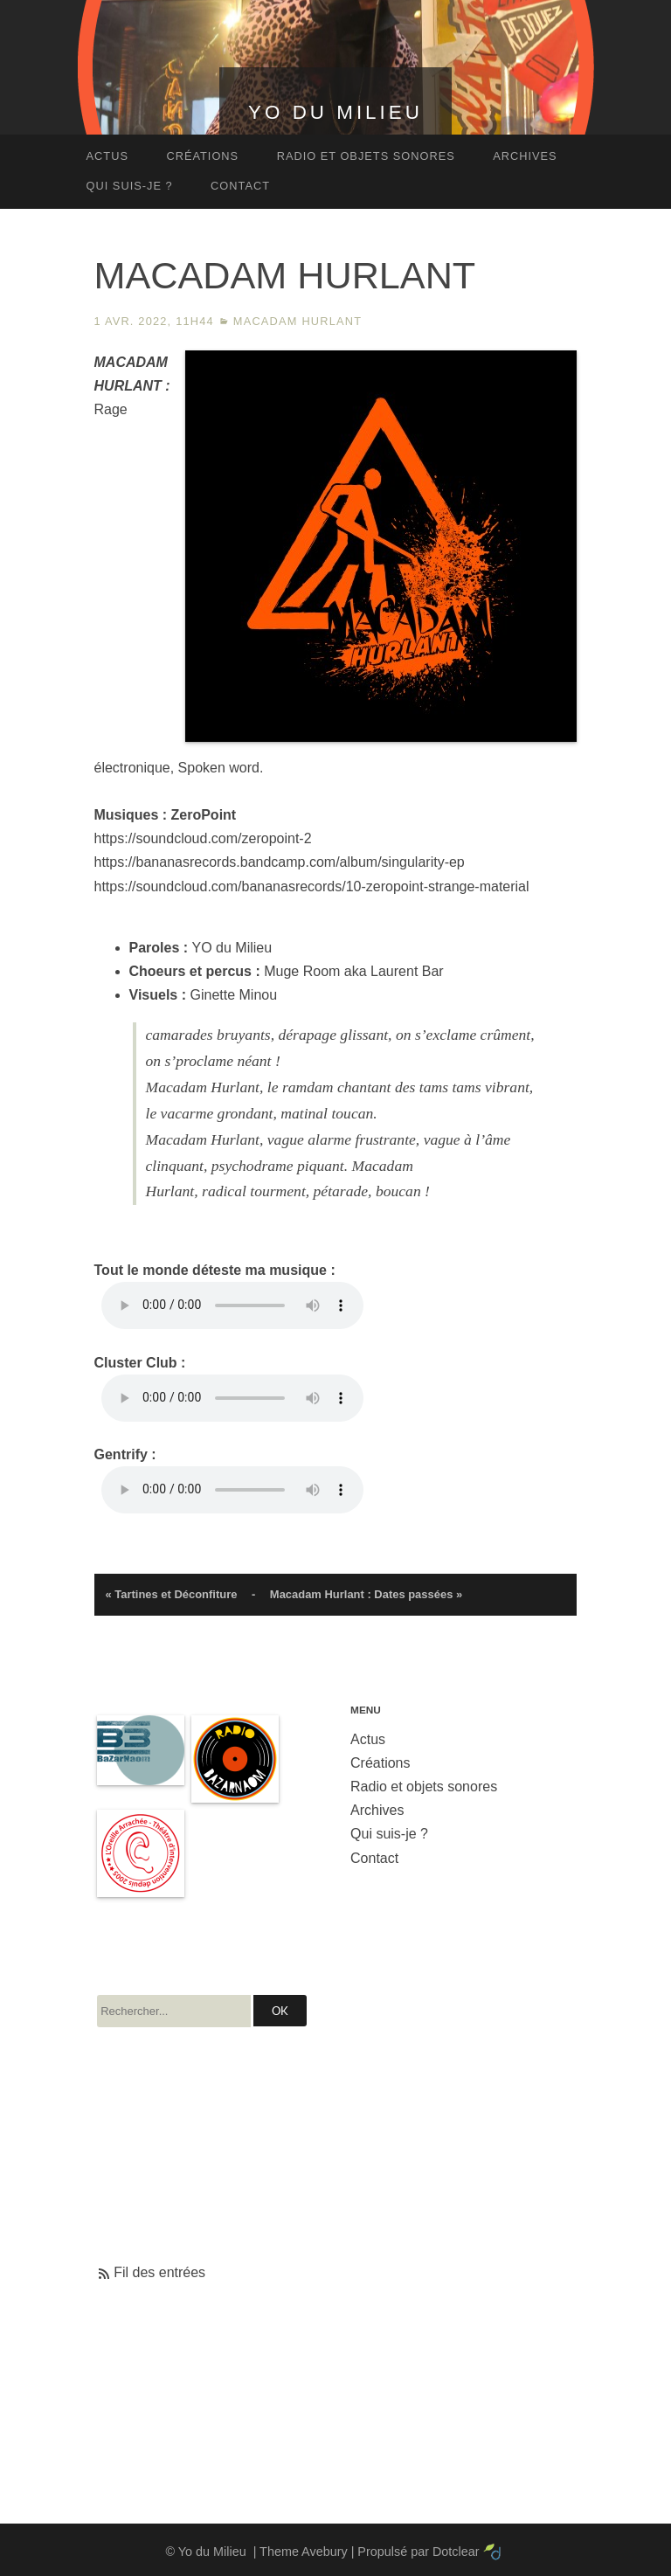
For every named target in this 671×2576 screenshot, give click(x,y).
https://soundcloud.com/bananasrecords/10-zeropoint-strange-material (311, 886)
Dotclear (456, 2552)
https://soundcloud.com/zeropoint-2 (203, 838)
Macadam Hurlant (297, 321)
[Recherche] (174, 2011)
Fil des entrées (159, 2272)
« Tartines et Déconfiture (171, 1594)
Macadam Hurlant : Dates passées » (366, 1594)
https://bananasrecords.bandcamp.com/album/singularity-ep (279, 862)
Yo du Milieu (335, 112)
